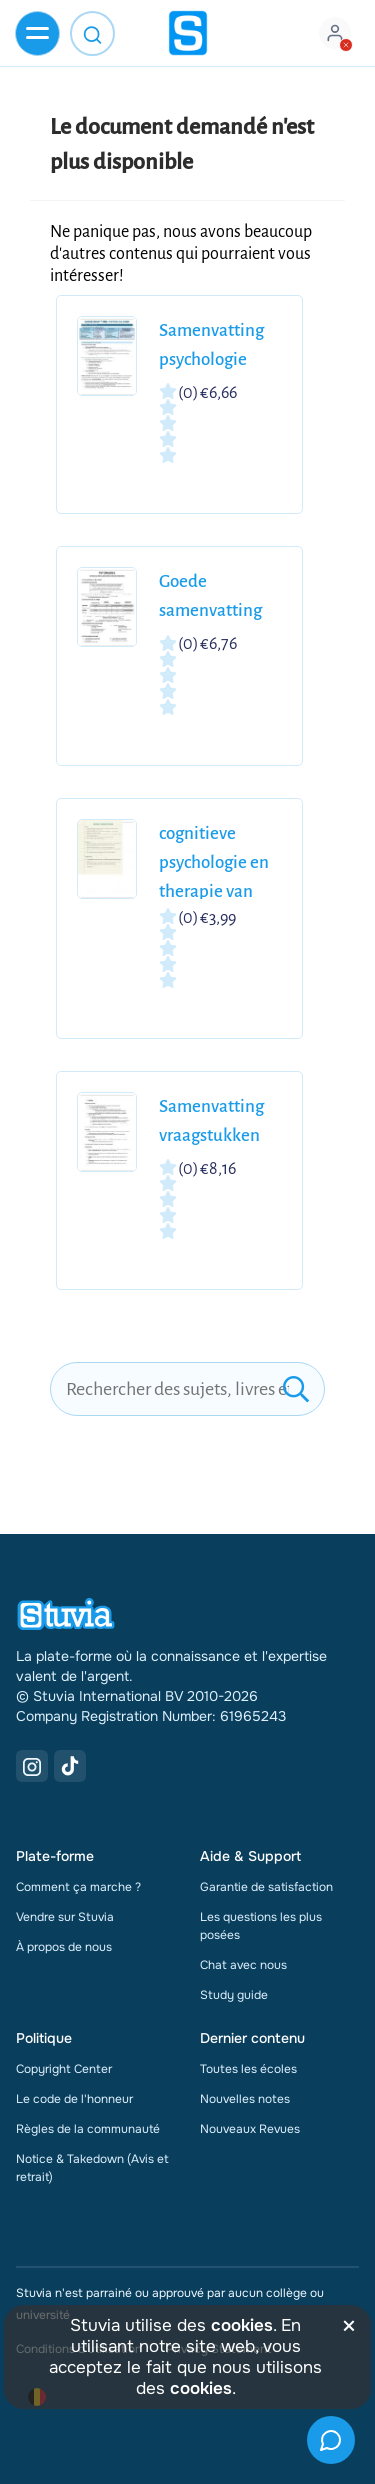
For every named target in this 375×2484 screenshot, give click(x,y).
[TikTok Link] (70, 1766)
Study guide (234, 1995)
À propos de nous (64, 1947)
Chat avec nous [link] (243, 1965)
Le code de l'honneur (74, 2099)
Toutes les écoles (248, 2069)
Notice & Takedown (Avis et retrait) (92, 2168)
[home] (188, 33)
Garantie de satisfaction (266, 1887)
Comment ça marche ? (78, 1887)
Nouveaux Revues (250, 2129)
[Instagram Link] (32, 1766)
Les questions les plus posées (261, 1926)
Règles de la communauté (88, 2129)
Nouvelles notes (245, 2099)
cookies (242, 2325)
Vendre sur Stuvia (65, 1917)
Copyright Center (64, 2069)
